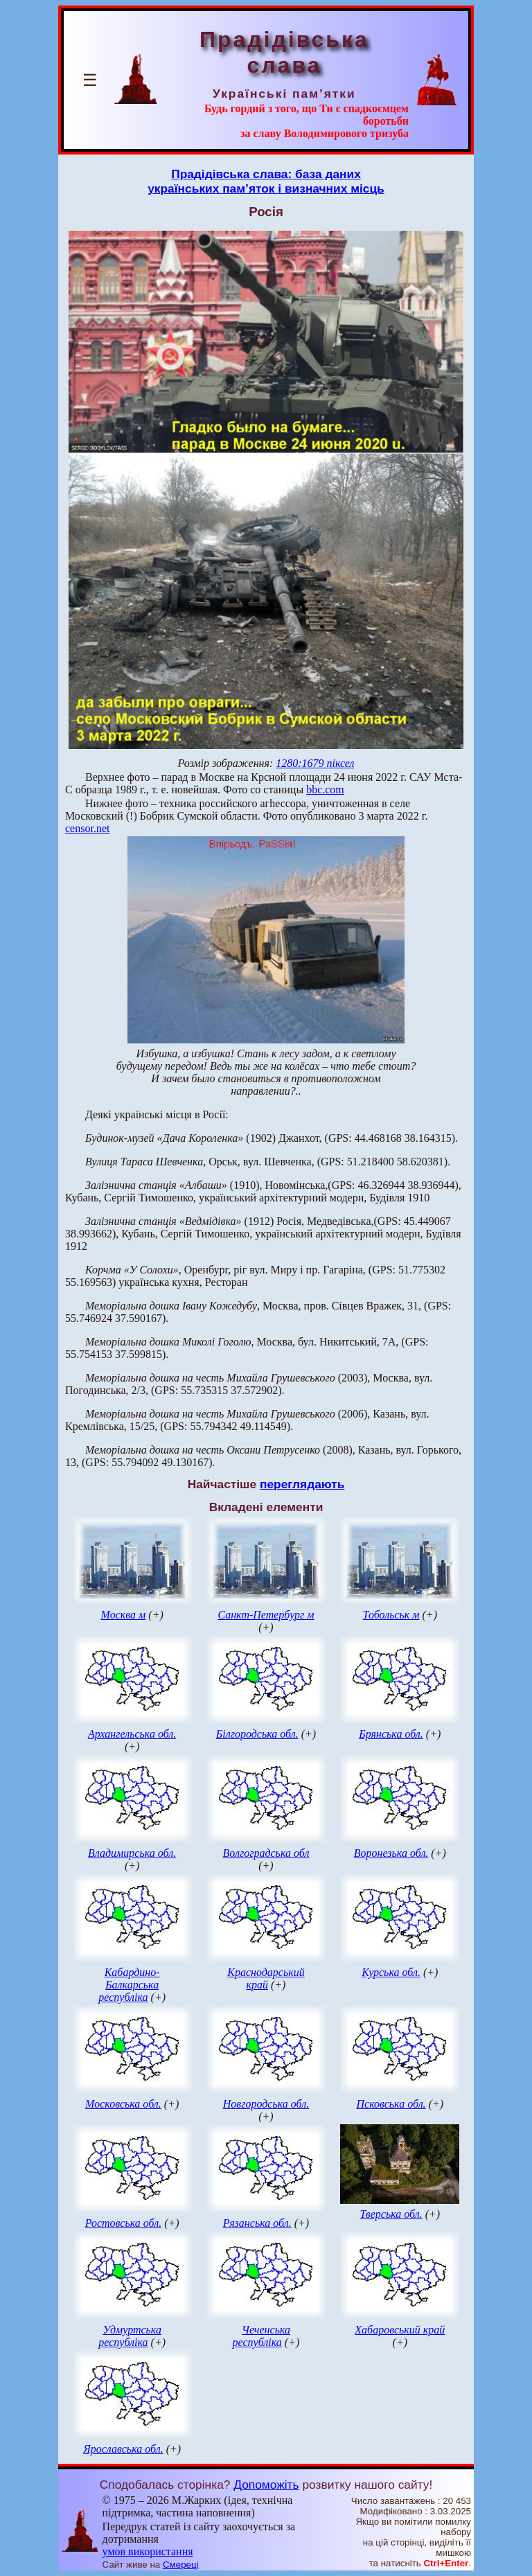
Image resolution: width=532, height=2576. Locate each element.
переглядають (302, 1484)
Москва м (123, 1615)
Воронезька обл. (391, 1853)
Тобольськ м (391, 1615)
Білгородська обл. (257, 1734)
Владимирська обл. (132, 1853)
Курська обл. (391, 1972)
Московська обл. (123, 2104)
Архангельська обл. (132, 1734)
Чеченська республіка (261, 2336)
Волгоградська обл (266, 1853)
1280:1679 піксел (315, 763)
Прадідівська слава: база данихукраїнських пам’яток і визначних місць (266, 181)
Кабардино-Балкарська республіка (128, 1984)
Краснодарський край (265, 1978)
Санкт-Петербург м (266, 1615)
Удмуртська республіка (129, 2336)
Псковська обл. (390, 2104)
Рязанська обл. (257, 2223)
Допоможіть (266, 2484)
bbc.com (325, 789)
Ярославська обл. (123, 2449)
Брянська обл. (391, 1734)
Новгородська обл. (266, 2104)
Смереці (181, 2564)
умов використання (148, 2551)
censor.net (87, 828)
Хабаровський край (400, 2330)
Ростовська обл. (123, 2223)
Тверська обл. (391, 2214)
